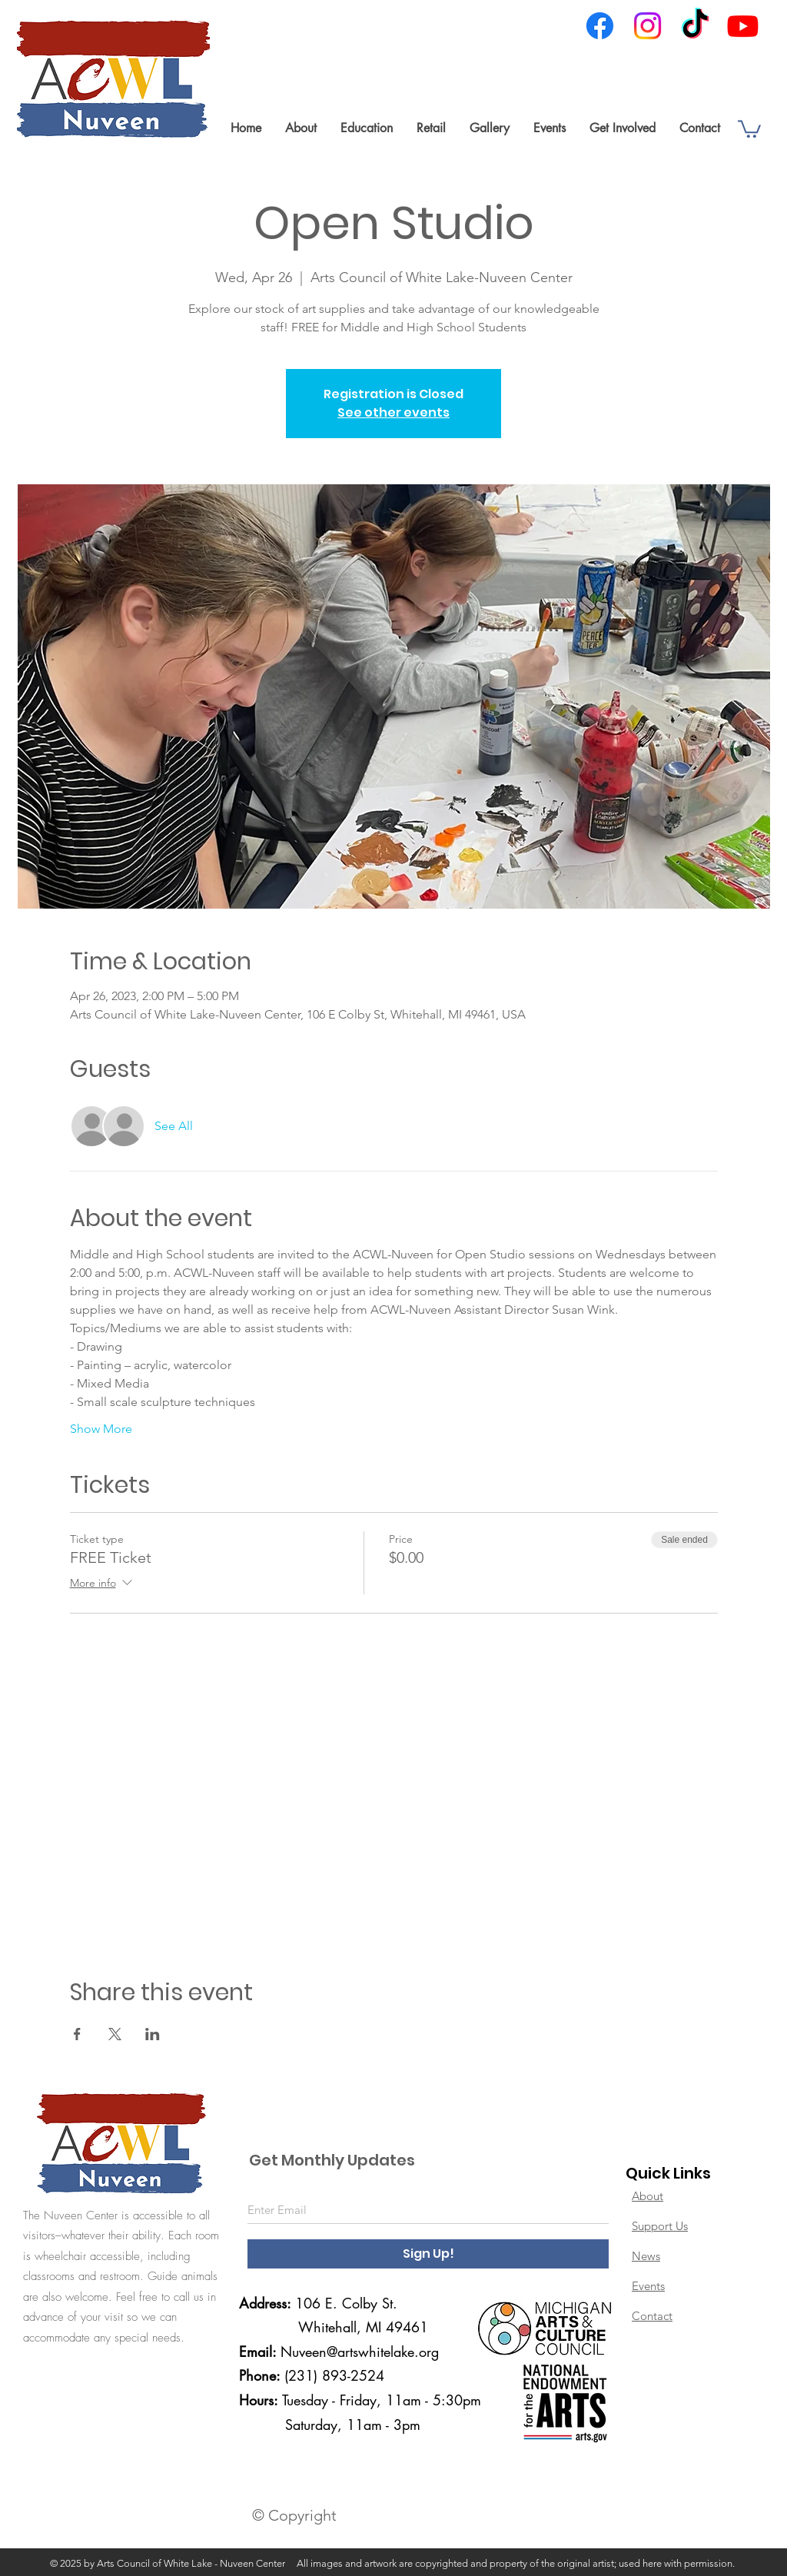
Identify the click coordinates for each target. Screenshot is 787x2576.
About (647, 2196)
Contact (652, 2315)
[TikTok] (695, 26)
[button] (300, 128)
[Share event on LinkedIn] (152, 2034)
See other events (393, 412)
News (646, 2256)
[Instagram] (647, 26)
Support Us (660, 2226)
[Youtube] (743, 26)
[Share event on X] (115, 2034)
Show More (101, 1428)
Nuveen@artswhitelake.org (360, 2351)
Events (648, 2286)
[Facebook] (600, 26)
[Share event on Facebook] (77, 2034)
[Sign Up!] (428, 2254)
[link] (749, 128)
